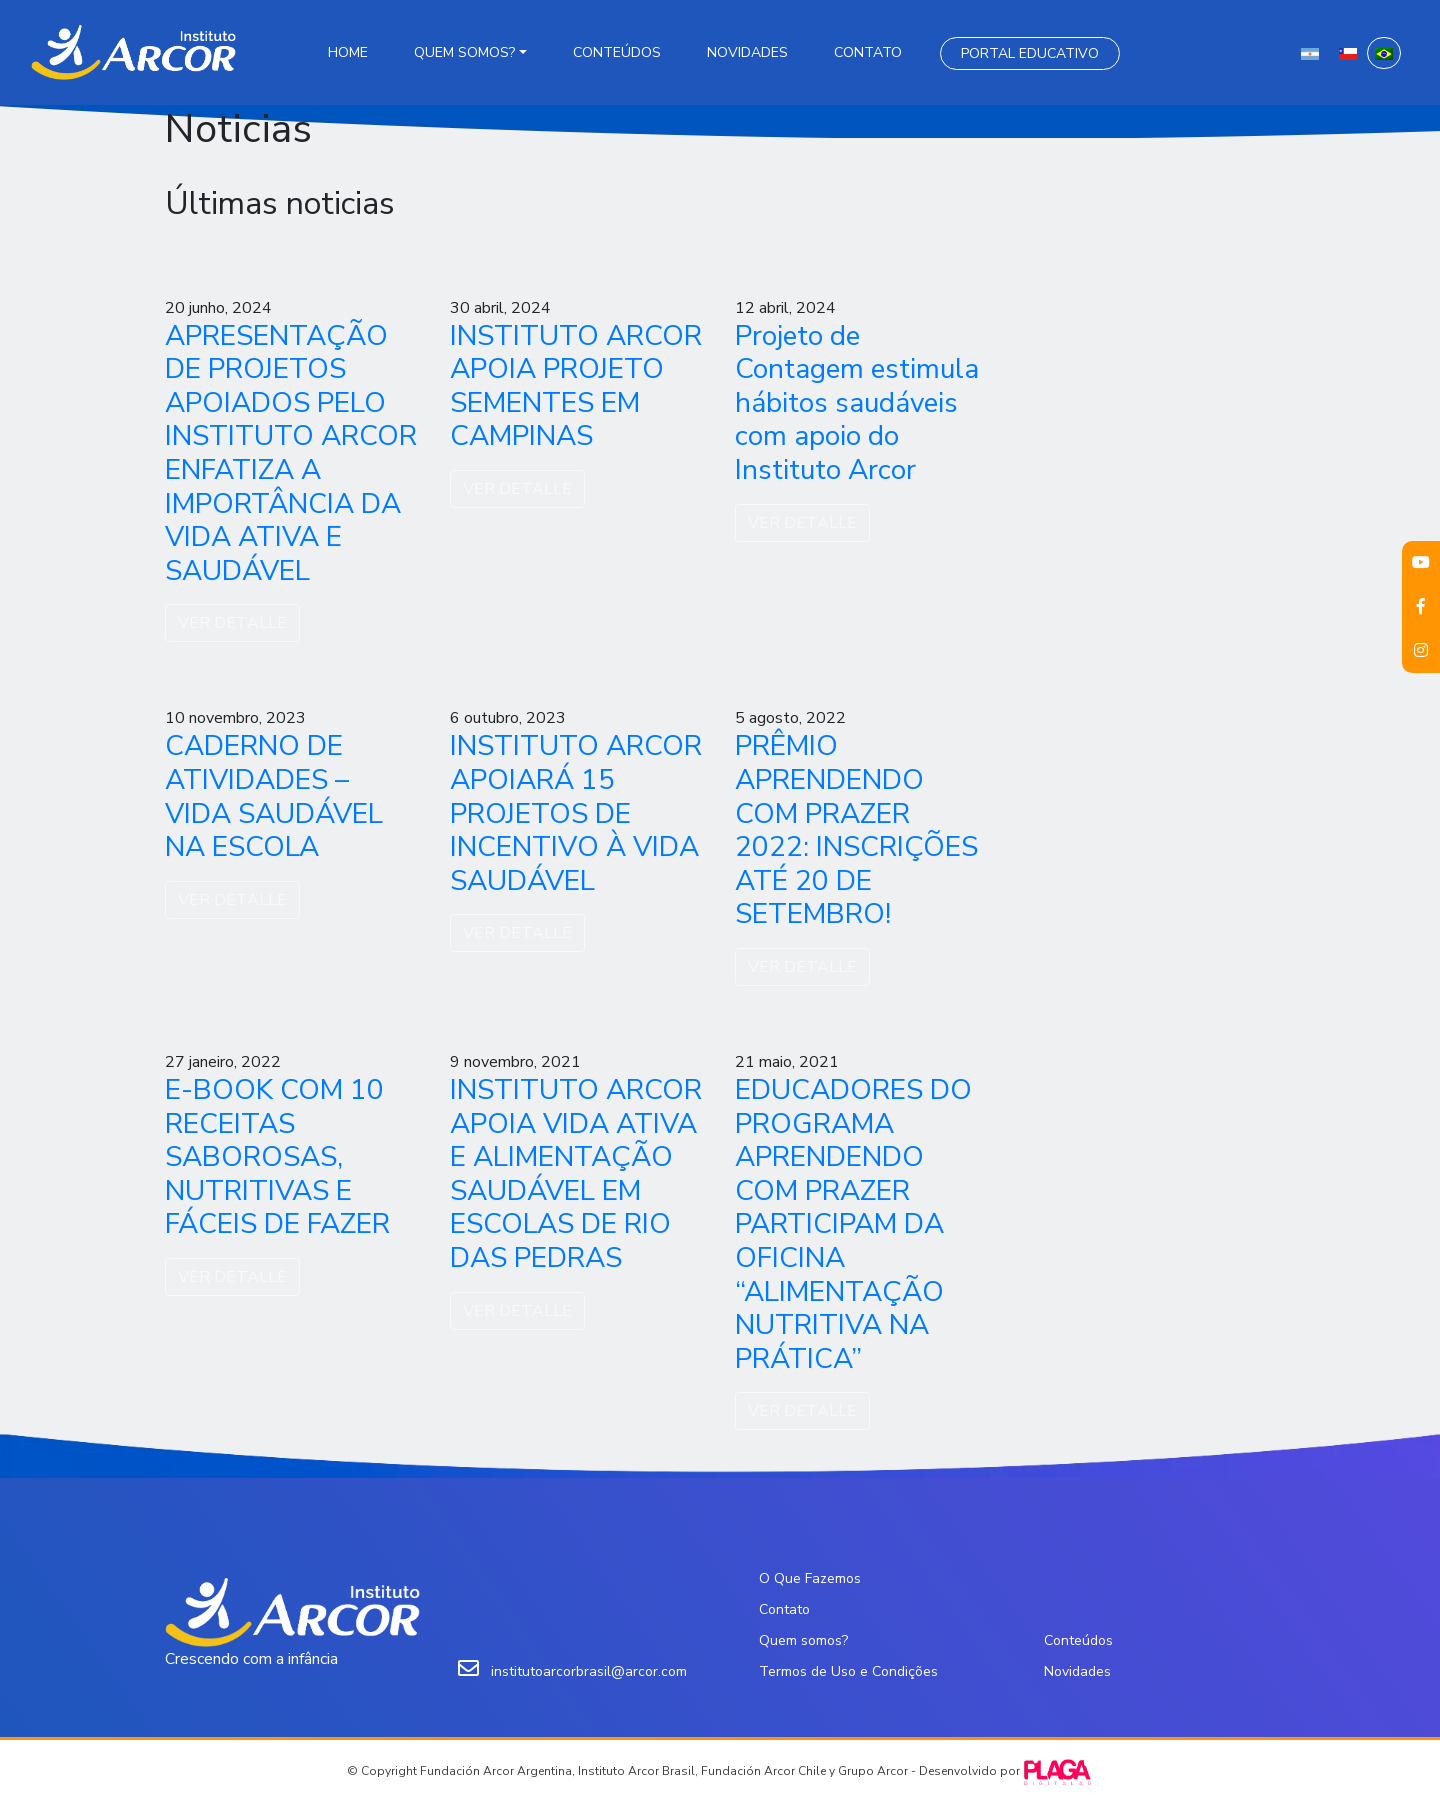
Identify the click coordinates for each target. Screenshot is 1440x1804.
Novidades (747, 52)
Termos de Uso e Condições (848, 1671)
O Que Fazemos (810, 1578)
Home (348, 52)
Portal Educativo (1030, 53)
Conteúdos (617, 52)
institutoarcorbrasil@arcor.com (589, 1671)
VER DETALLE (232, 623)
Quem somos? (464, 52)
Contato (868, 52)
